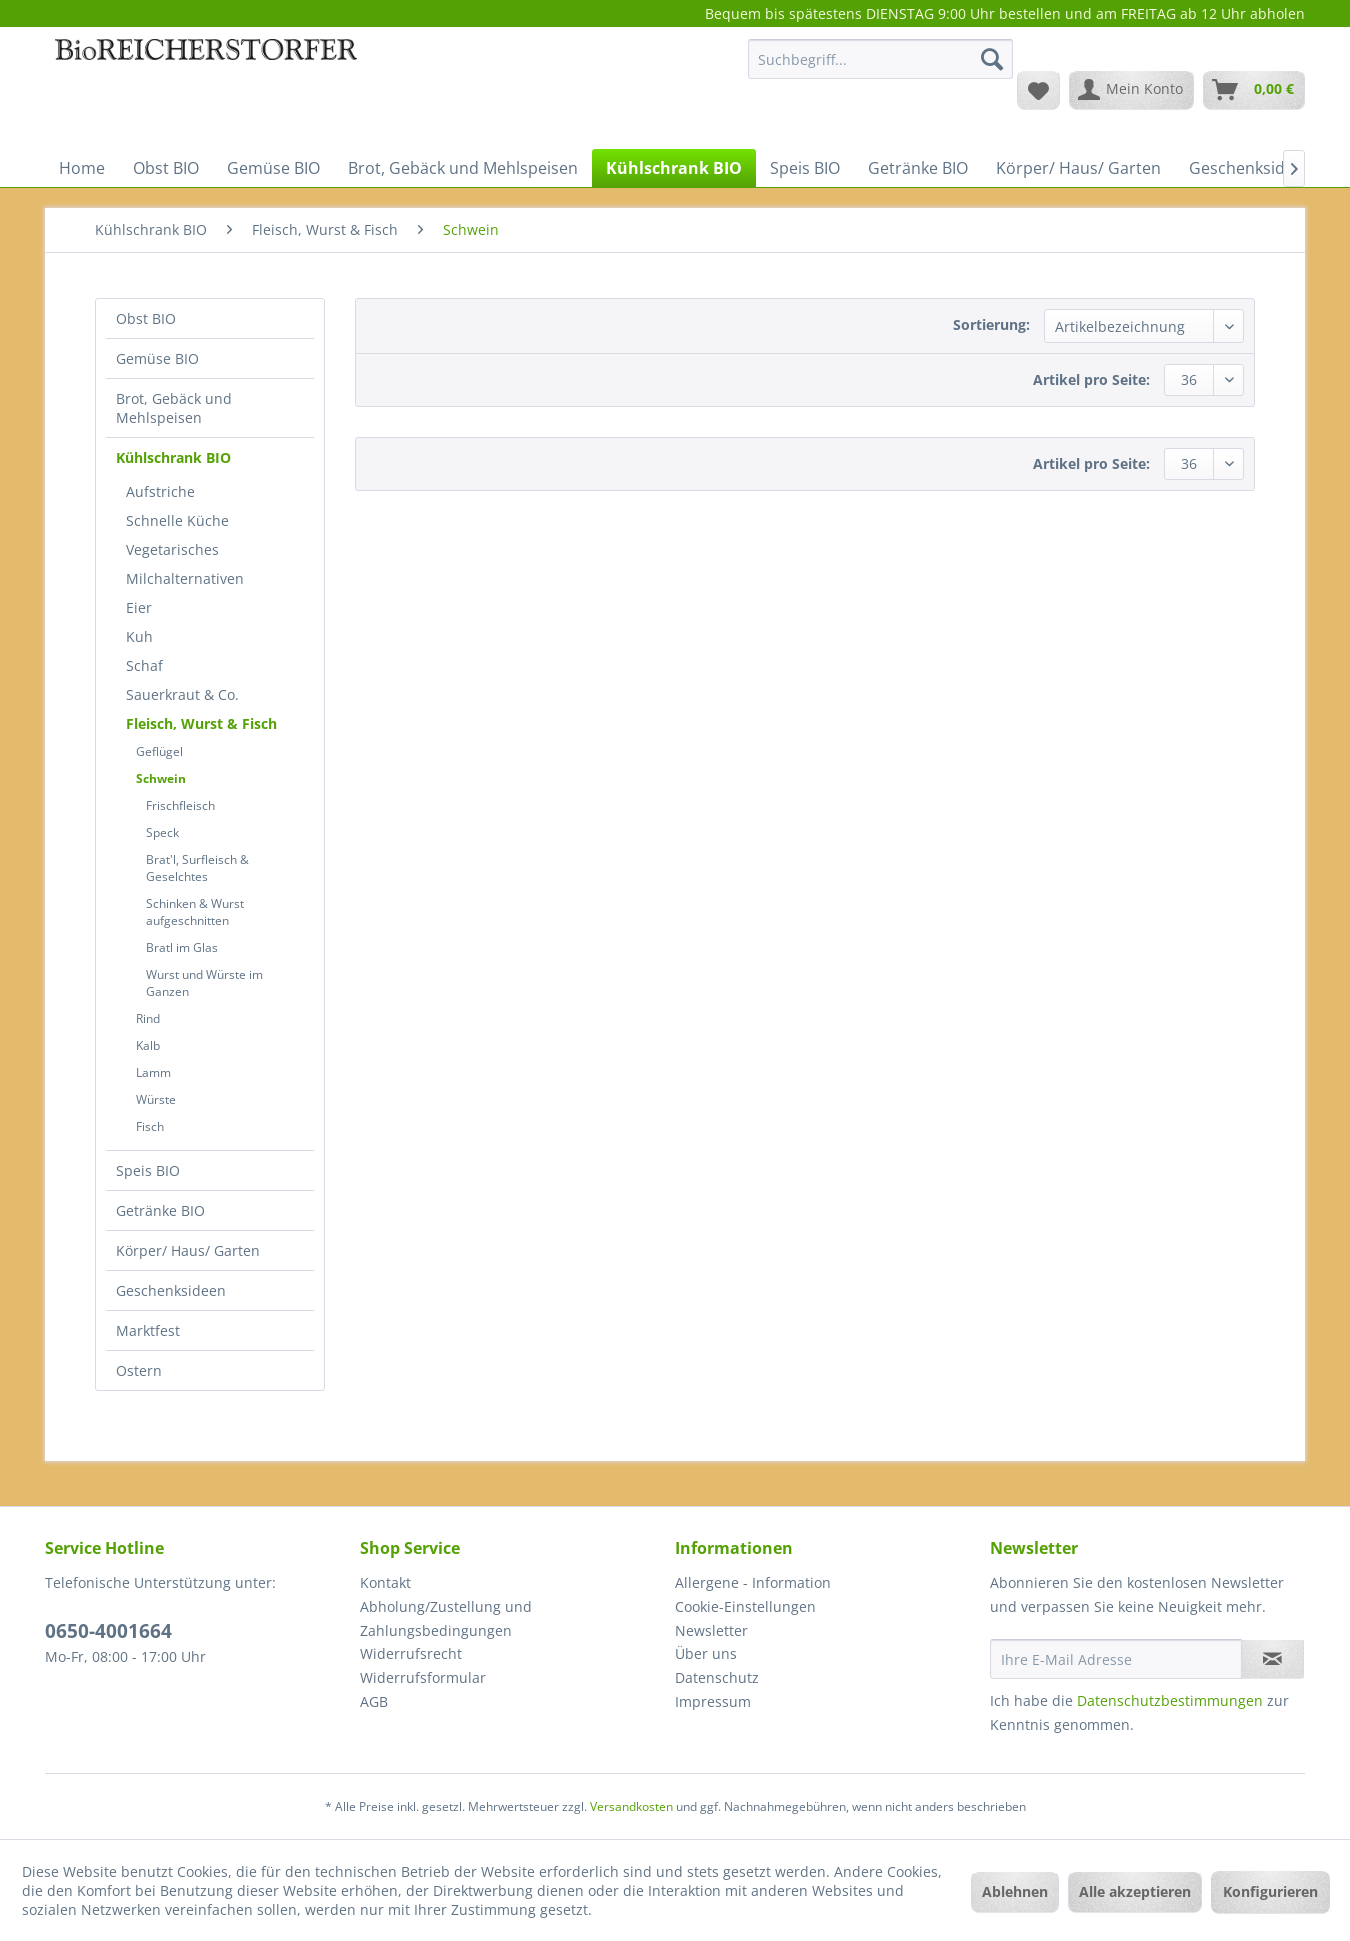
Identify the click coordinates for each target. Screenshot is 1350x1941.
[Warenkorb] (1254, 90)
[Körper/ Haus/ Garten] (1078, 168)
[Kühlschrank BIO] (674, 168)
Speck (162, 832)
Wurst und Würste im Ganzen (204, 983)
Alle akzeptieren (1135, 1891)
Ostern (139, 1370)
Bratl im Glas (182, 947)
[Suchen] (992, 59)
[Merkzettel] (1038, 90)
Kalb (148, 1045)
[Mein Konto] (1131, 90)
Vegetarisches (172, 549)
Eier (139, 607)
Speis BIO (148, 1170)
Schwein (161, 778)
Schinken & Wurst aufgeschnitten (195, 912)
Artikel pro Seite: (1091, 379)
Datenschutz (717, 1677)
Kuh (139, 636)
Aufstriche (160, 491)
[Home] (82, 168)
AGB (374, 1701)
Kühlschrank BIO (173, 457)
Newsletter (711, 1630)
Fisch (150, 1126)
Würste (156, 1099)
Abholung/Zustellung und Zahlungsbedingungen (446, 1618)
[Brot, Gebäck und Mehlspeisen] (463, 168)
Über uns (706, 1653)
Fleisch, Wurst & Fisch (201, 723)
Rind (148, 1018)
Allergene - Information (753, 1582)
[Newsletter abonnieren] (1272, 1659)
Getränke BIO (160, 1210)
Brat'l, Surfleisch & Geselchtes (197, 868)
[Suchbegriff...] (880, 59)
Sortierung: (991, 324)
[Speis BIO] (805, 168)
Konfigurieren (1270, 1891)
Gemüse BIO (157, 358)
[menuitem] (880, 68)
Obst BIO (146, 318)
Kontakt (385, 1582)
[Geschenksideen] (1251, 168)
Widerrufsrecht (411, 1653)
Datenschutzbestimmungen (1170, 1700)
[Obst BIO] (166, 168)
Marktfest (148, 1330)
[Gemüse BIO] (273, 168)
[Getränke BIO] (918, 168)
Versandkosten (631, 1806)
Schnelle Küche (177, 520)
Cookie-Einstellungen (745, 1606)
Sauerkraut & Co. (182, 694)
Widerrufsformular (423, 1677)
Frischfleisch (180, 805)
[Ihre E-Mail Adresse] (1116, 1659)
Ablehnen (1015, 1891)
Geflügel (159, 751)
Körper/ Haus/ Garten (188, 1250)
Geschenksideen (171, 1290)
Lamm (153, 1072)
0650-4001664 (108, 1631)
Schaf (144, 665)
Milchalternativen (185, 578)
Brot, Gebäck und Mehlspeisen (174, 408)
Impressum (713, 1701)
